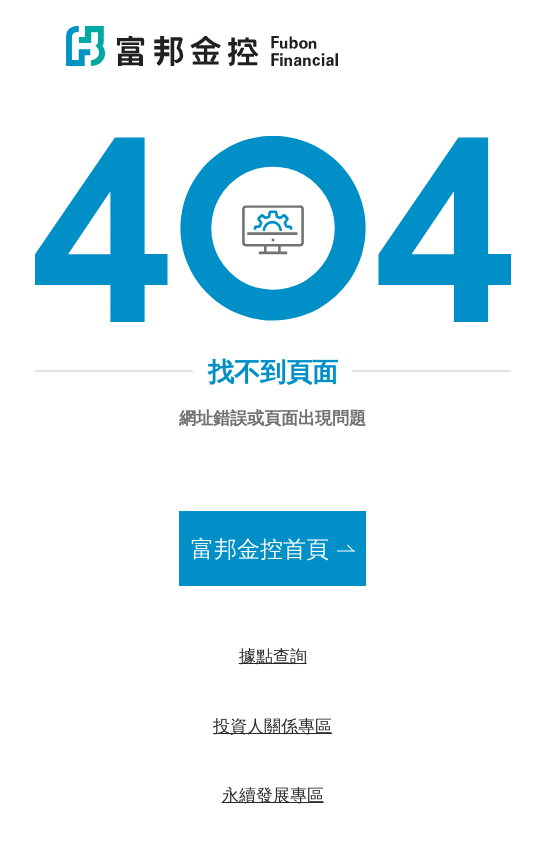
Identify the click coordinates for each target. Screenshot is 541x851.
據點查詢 (273, 655)
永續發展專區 (273, 794)
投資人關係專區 (272, 725)
